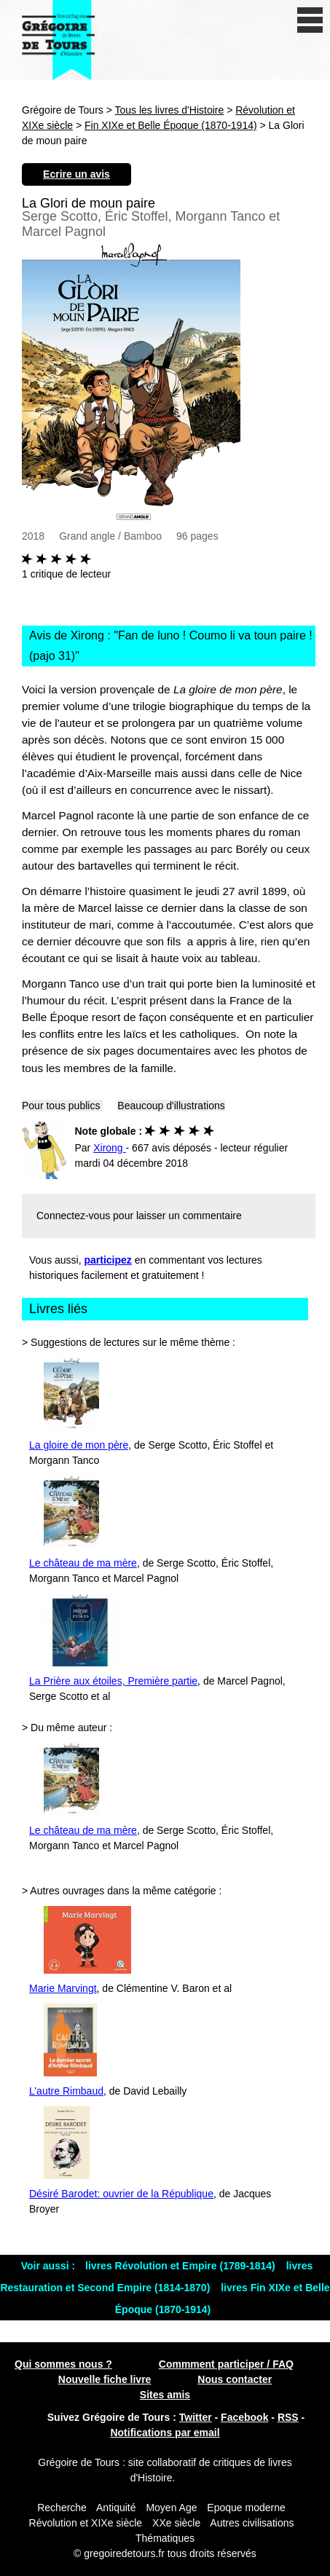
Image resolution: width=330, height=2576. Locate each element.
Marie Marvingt (63, 1988)
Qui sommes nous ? (63, 2364)
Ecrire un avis (76, 174)
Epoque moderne (246, 2507)
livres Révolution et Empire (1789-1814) (181, 2266)
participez (108, 1260)
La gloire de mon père (78, 1445)
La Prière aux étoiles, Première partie (113, 1681)
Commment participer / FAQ (226, 2364)
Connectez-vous (73, 1215)
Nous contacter (234, 2379)
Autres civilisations (252, 2523)
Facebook (244, 2417)
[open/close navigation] (310, 20)
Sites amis (165, 2394)
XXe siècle (176, 2523)
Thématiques (165, 2538)
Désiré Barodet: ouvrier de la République (121, 2193)
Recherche (62, 2507)
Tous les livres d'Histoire (169, 110)
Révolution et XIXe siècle (86, 2523)
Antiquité (115, 2507)
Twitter (195, 2417)
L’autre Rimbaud (66, 2091)
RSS (288, 2417)
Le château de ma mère (83, 1563)
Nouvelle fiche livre (105, 2379)
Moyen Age (171, 2507)
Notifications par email (164, 2432)
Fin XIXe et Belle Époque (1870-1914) (171, 125)
